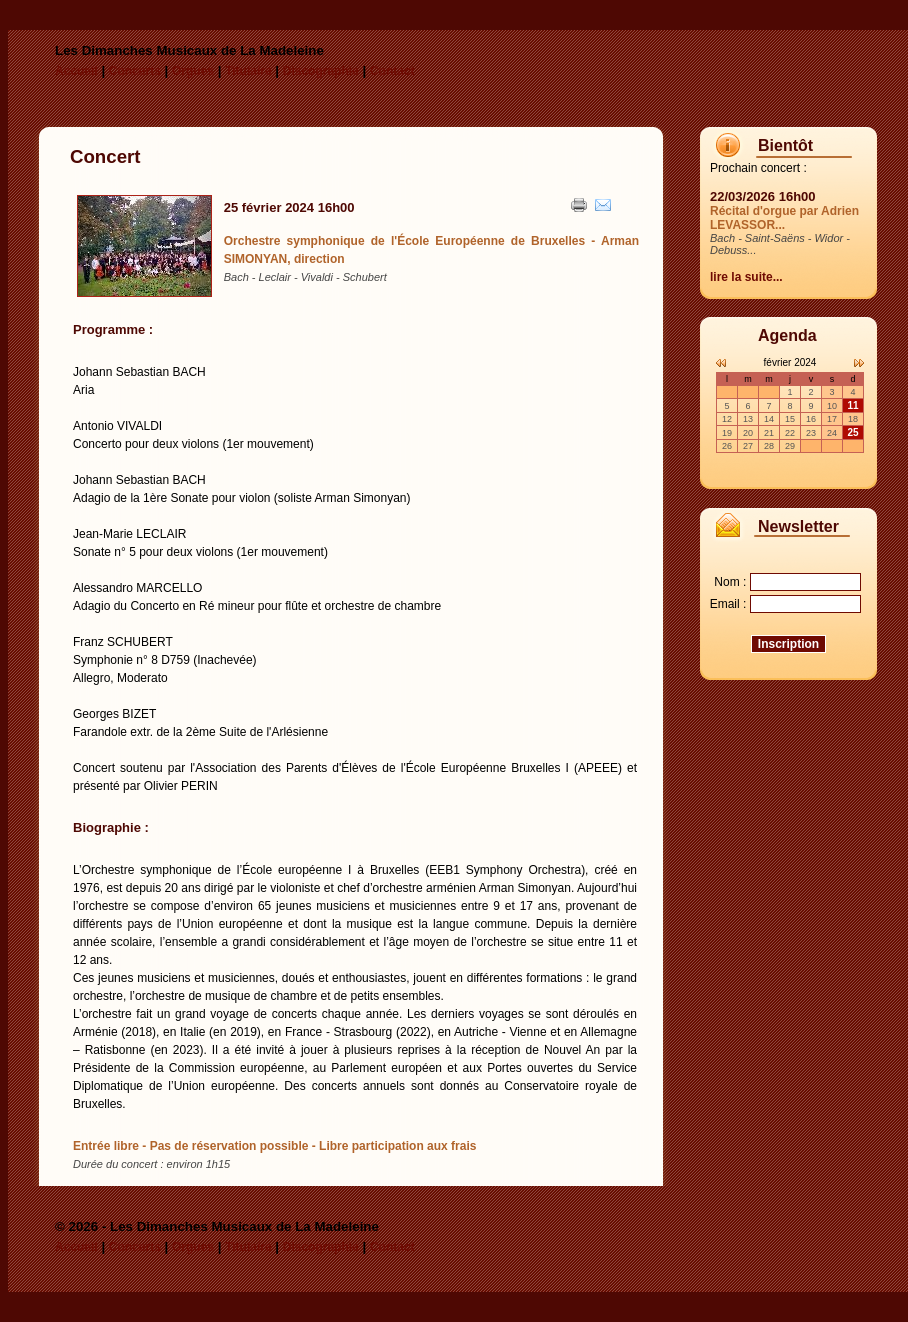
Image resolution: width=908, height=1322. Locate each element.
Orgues (193, 71)
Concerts (135, 71)
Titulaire (248, 71)
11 (852, 405)
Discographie (321, 71)
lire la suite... (746, 277)
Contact (392, 71)
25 (852, 432)
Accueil (76, 71)
